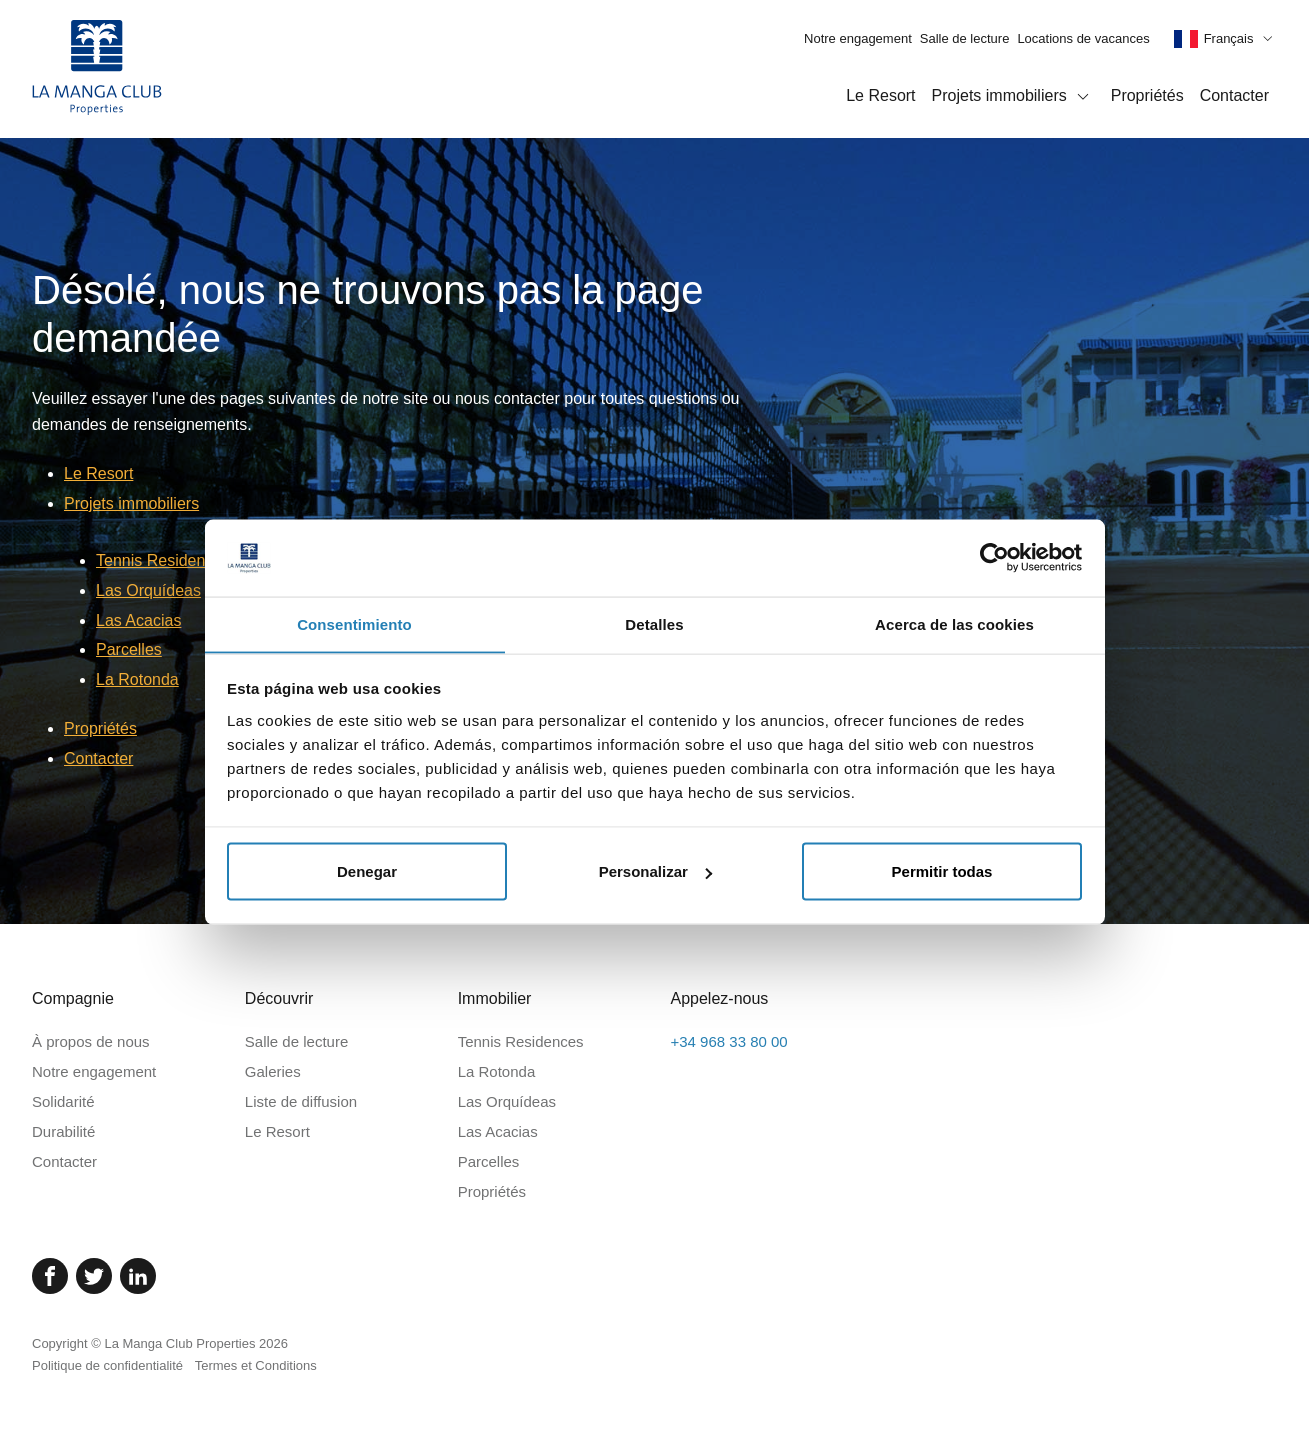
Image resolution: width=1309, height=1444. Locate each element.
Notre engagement (858, 38)
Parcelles (129, 649)
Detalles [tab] (654, 623)
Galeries (273, 1071)
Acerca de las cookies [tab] (954, 623)
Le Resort (880, 95)
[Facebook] (50, 1276)
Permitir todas (942, 871)
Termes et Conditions (256, 1365)
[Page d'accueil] (97, 69)
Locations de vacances (1083, 38)
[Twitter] (94, 1276)
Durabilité (63, 1131)
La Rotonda (137, 679)
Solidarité (63, 1101)
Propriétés (1147, 95)
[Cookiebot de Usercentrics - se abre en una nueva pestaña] (994, 557)
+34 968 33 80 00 (728, 1041)
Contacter (1234, 95)
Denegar (367, 871)
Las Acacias (138, 620)
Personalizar (655, 871)
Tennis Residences (163, 560)
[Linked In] (138, 1276)
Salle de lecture (965, 38)
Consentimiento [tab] (354, 623)
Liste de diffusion (301, 1101)
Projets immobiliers (1013, 97)
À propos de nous (91, 1041)
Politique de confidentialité (107, 1365)
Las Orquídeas (148, 590)
